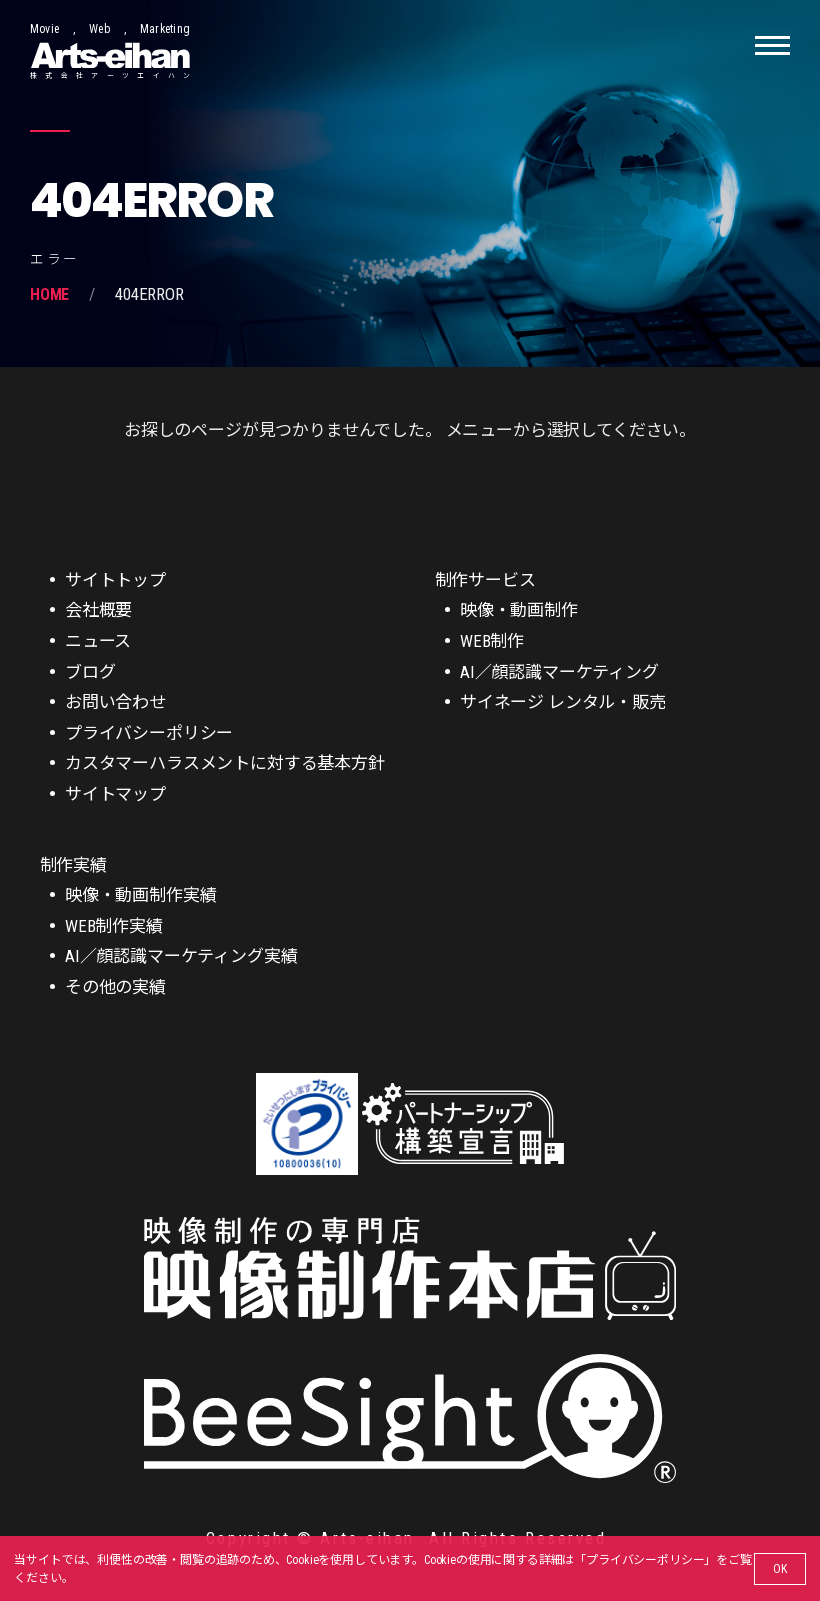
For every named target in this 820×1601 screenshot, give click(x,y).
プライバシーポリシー (645, 1560)
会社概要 (98, 610)
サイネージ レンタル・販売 (563, 702)
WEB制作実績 (114, 926)
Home (49, 294)
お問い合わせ (115, 702)
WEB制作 (492, 641)
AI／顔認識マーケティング (559, 672)
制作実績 (73, 865)
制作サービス (485, 580)
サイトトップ (115, 580)
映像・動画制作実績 (140, 895)
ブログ (90, 672)
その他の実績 (115, 987)
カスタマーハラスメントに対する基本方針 (225, 763)
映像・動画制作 (519, 610)
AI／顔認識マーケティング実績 (181, 956)
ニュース (98, 641)
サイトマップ (115, 794)
